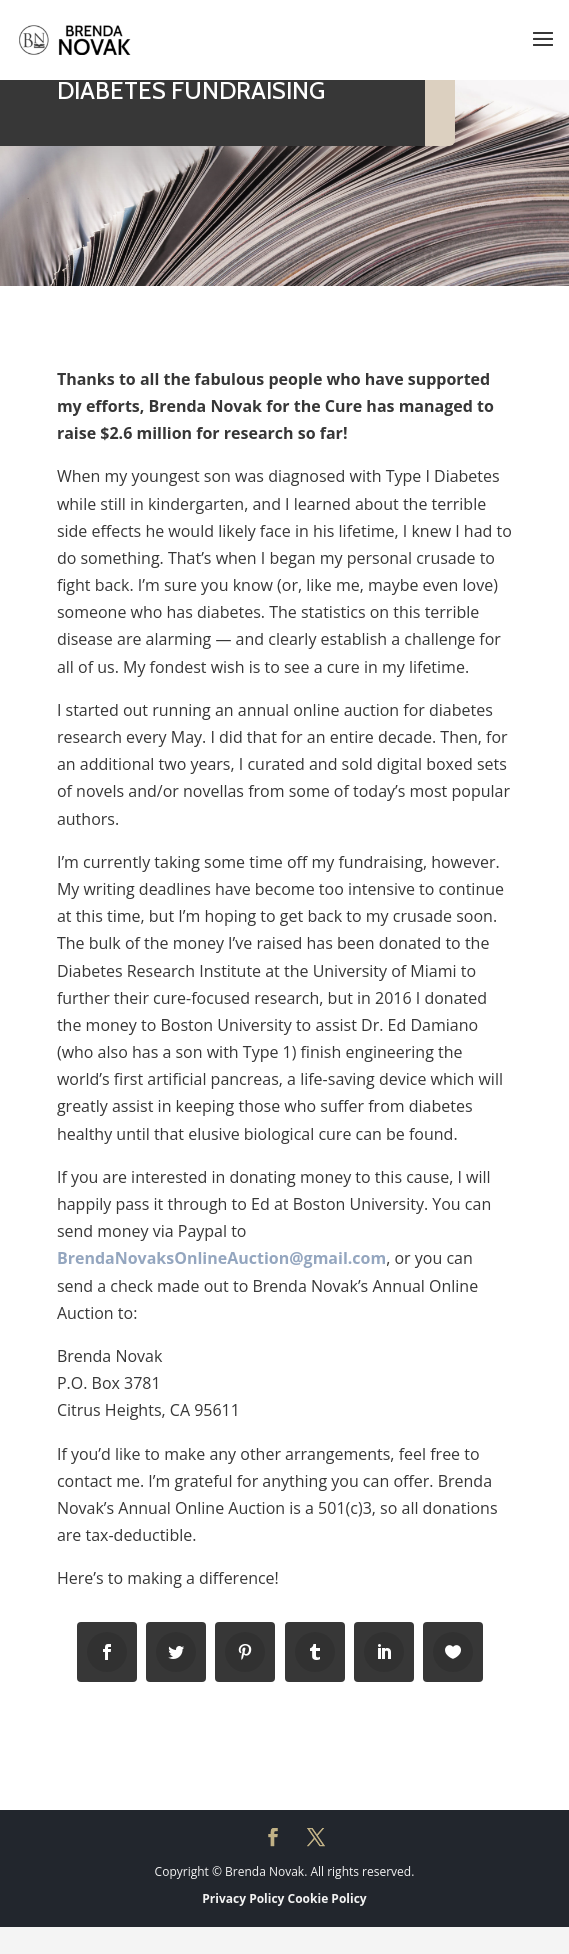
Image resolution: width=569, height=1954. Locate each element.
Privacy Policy (243, 1898)
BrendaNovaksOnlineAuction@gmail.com (221, 1258)
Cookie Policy (327, 1898)
